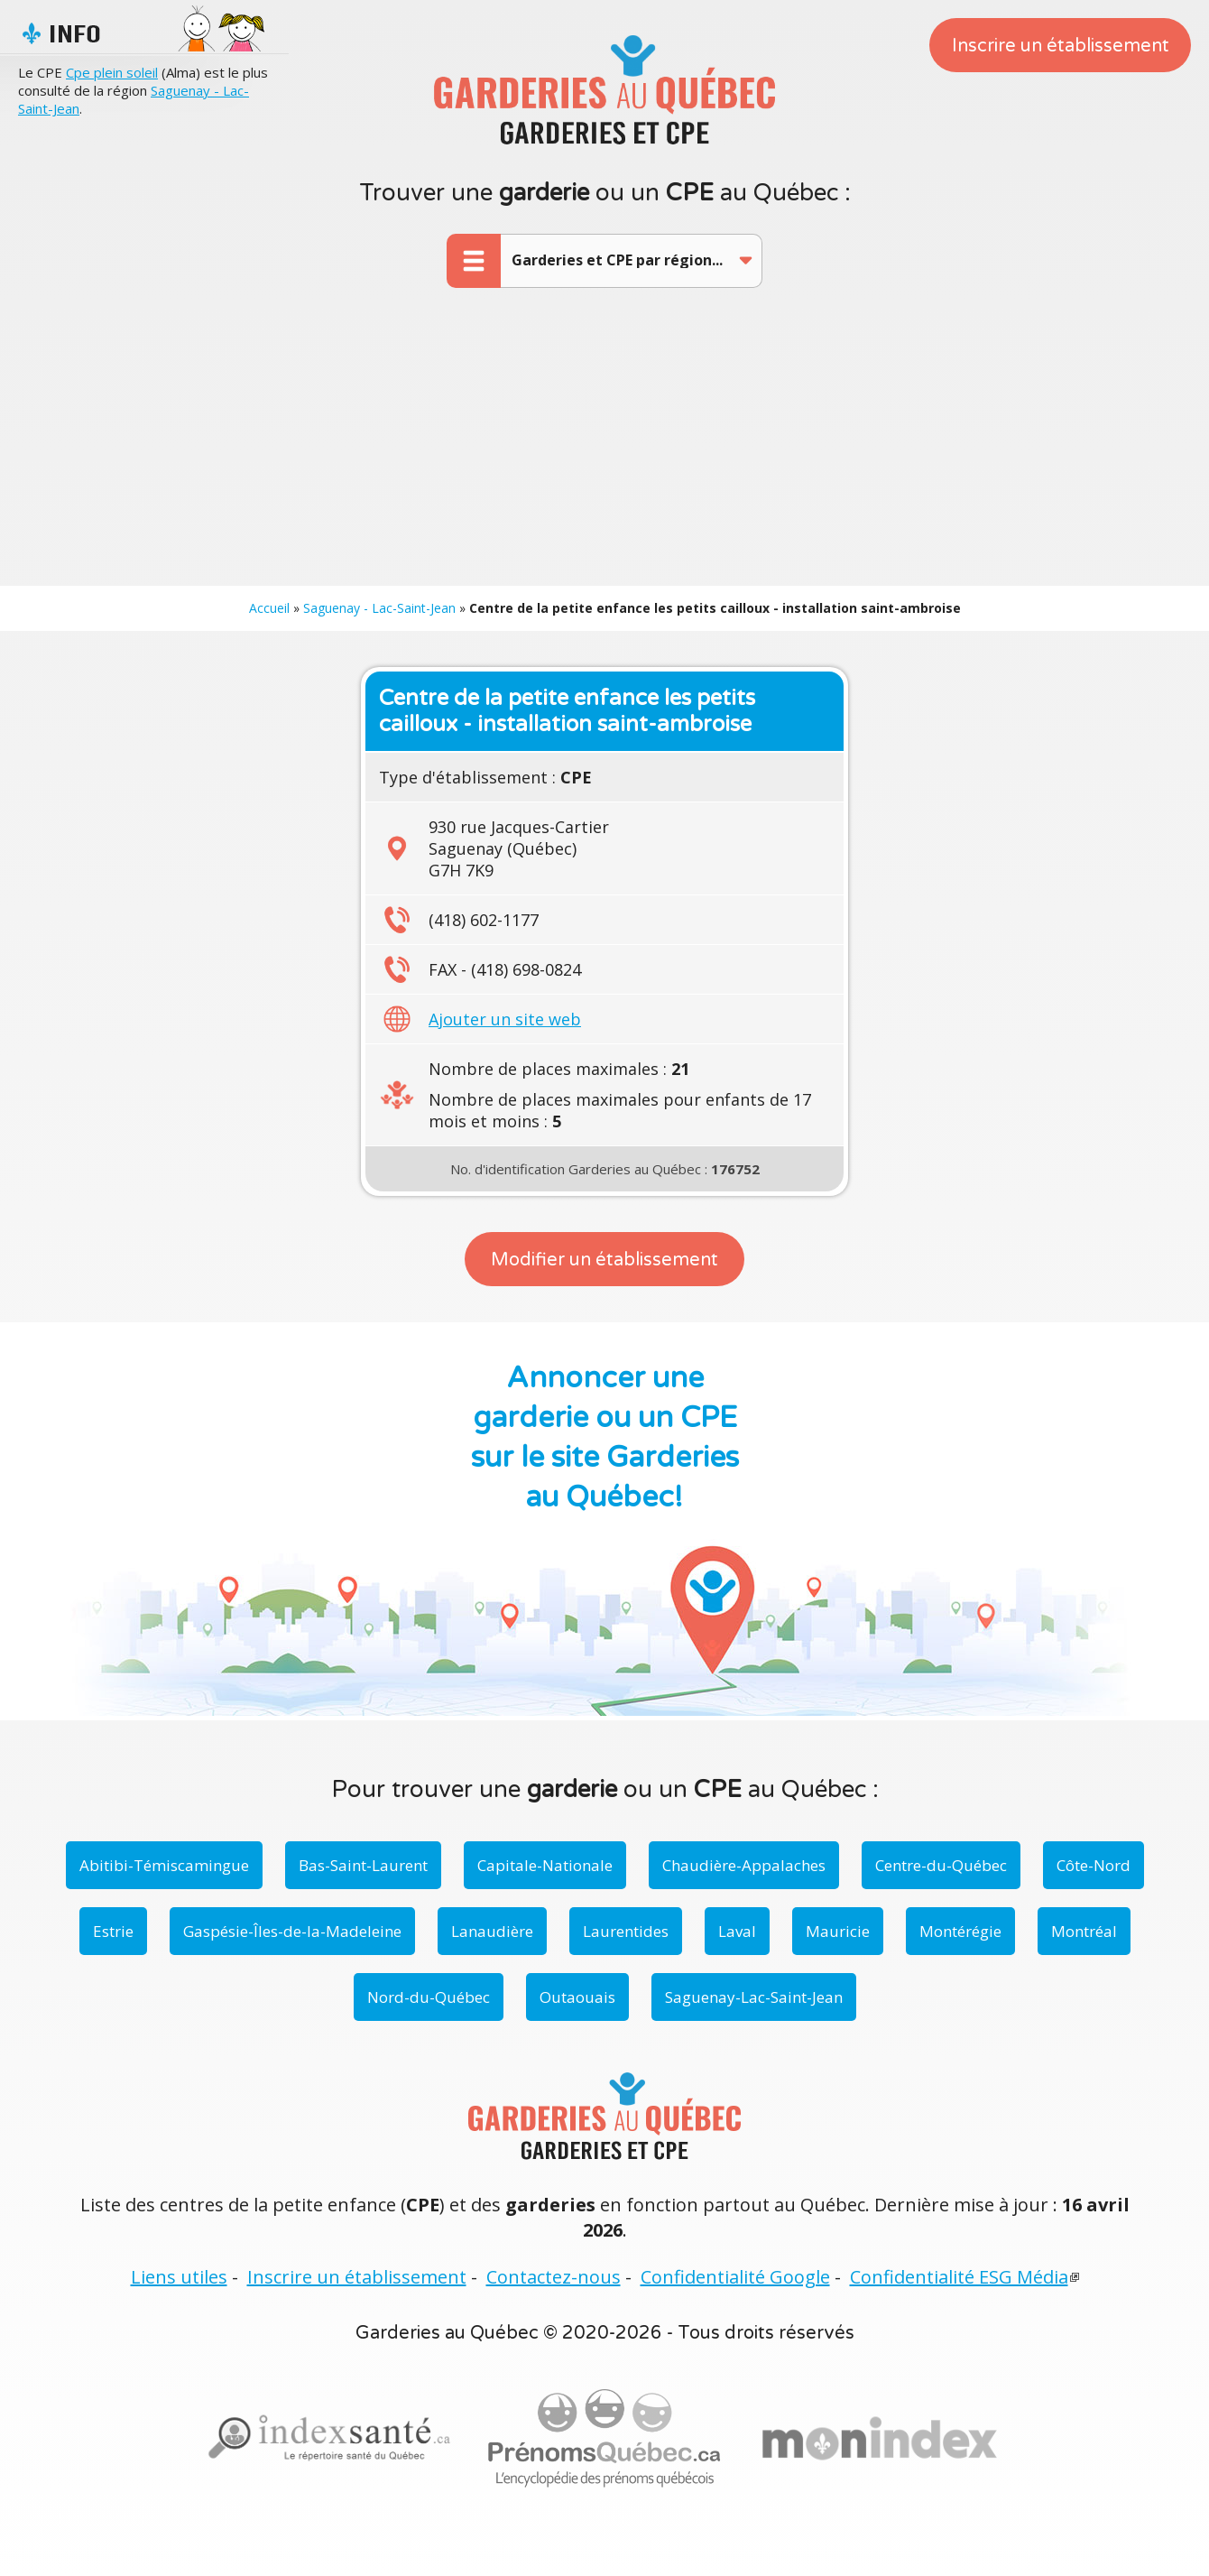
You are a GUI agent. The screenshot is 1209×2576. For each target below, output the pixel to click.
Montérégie (960, 1931)
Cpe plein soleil (112, 72)
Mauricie (838, 1931)
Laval (737, 1931)
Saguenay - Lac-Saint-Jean (379, 607)
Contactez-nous (553, 2277)
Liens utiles (179, 2277)
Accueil (269, 607)
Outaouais (577, 1997)
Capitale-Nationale (545, 1865)
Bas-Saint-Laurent (363, 1865)
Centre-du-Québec (941, 1865)
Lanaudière (492, 1931)
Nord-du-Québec (428, 1997)
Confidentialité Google (735, 2277)
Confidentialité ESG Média (959, 2277)
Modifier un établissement (604, 1260)
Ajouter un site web (505, 1019)
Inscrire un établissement (1060, 46)
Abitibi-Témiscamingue (164, 1865)
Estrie (113, 1931)
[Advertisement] (604, 450)
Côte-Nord (1094, 1865)
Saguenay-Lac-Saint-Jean (754, 1997)
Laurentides (626, 1931)
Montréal (1084, 1931)
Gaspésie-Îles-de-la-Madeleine (292, 1931)
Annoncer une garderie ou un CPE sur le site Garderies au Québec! (605, 1438)
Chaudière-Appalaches (744, 1865)
